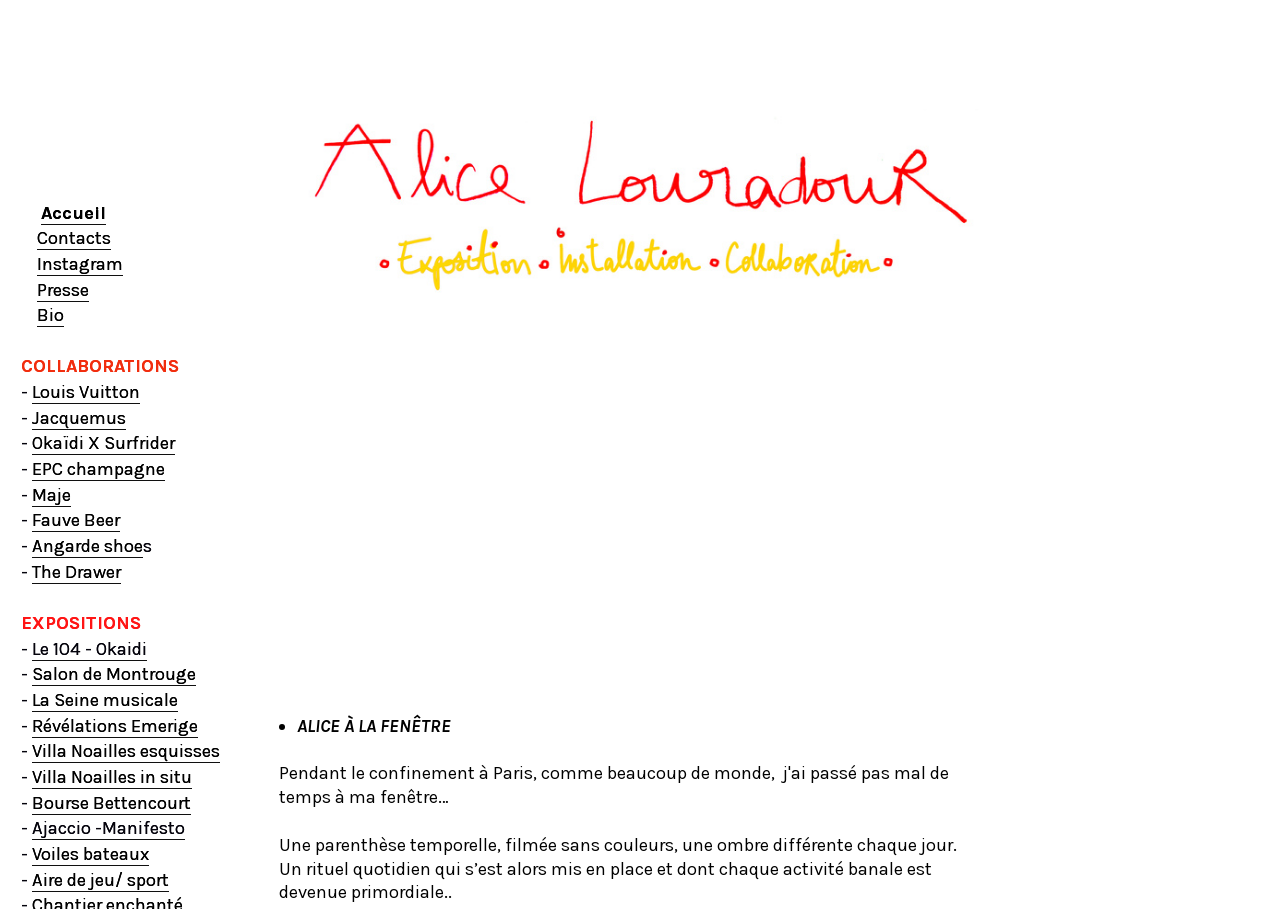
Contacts (74, 238)
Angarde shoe (87, 546)
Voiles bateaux (90, 854)
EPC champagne (98, 469)
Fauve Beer (76, 520)
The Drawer (76, 572)
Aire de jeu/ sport (100, 880)
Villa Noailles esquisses (126, 751)
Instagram (80, 264)
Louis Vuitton (86, 392)
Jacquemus (79, 418)
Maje (51, 495)
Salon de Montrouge (114, 674)
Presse (63, 290)
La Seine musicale (105, 700)
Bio (50, 315)
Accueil (73, 213)
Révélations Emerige (115, 726)
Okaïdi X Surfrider (103, 443)
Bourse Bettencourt (111, 803)
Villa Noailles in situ (112, 777)
